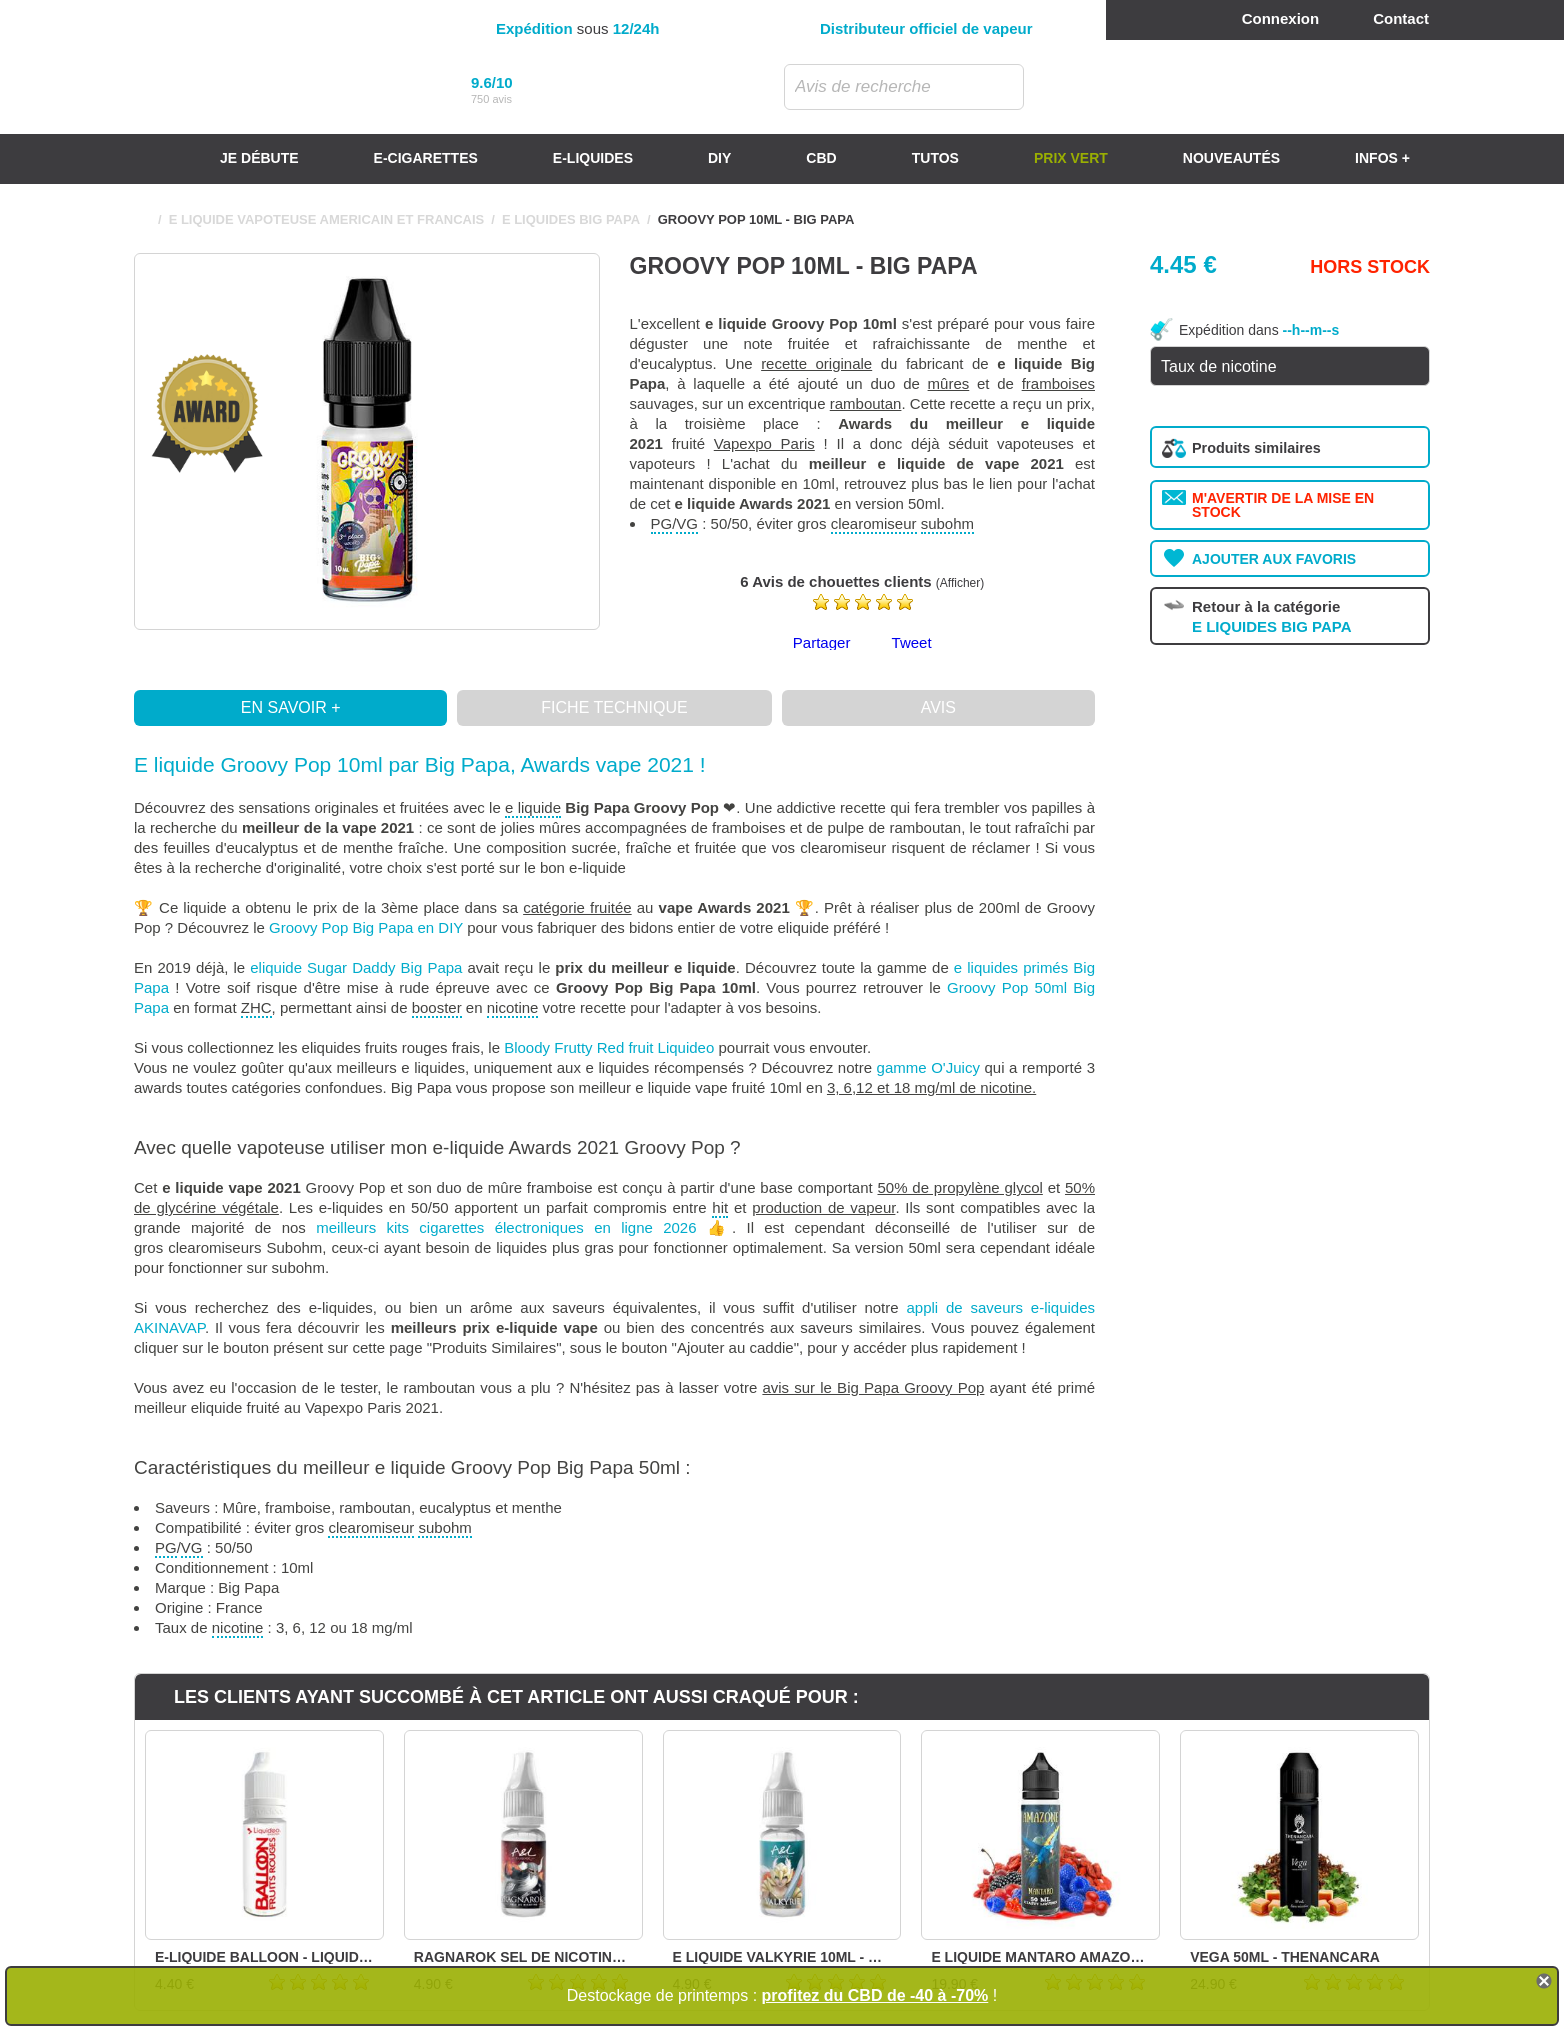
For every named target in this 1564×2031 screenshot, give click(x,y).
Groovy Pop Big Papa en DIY (366, 927)
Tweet (912, 642)
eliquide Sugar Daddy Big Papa (356, 967)
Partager (822, 642)
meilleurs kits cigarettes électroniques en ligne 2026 (506, 1227)
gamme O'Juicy (928, 1067)
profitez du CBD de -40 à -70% (875, 1995)
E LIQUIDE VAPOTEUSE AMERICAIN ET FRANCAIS (327, 219)
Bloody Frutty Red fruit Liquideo (609, 1047)
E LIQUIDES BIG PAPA (571, 219)
